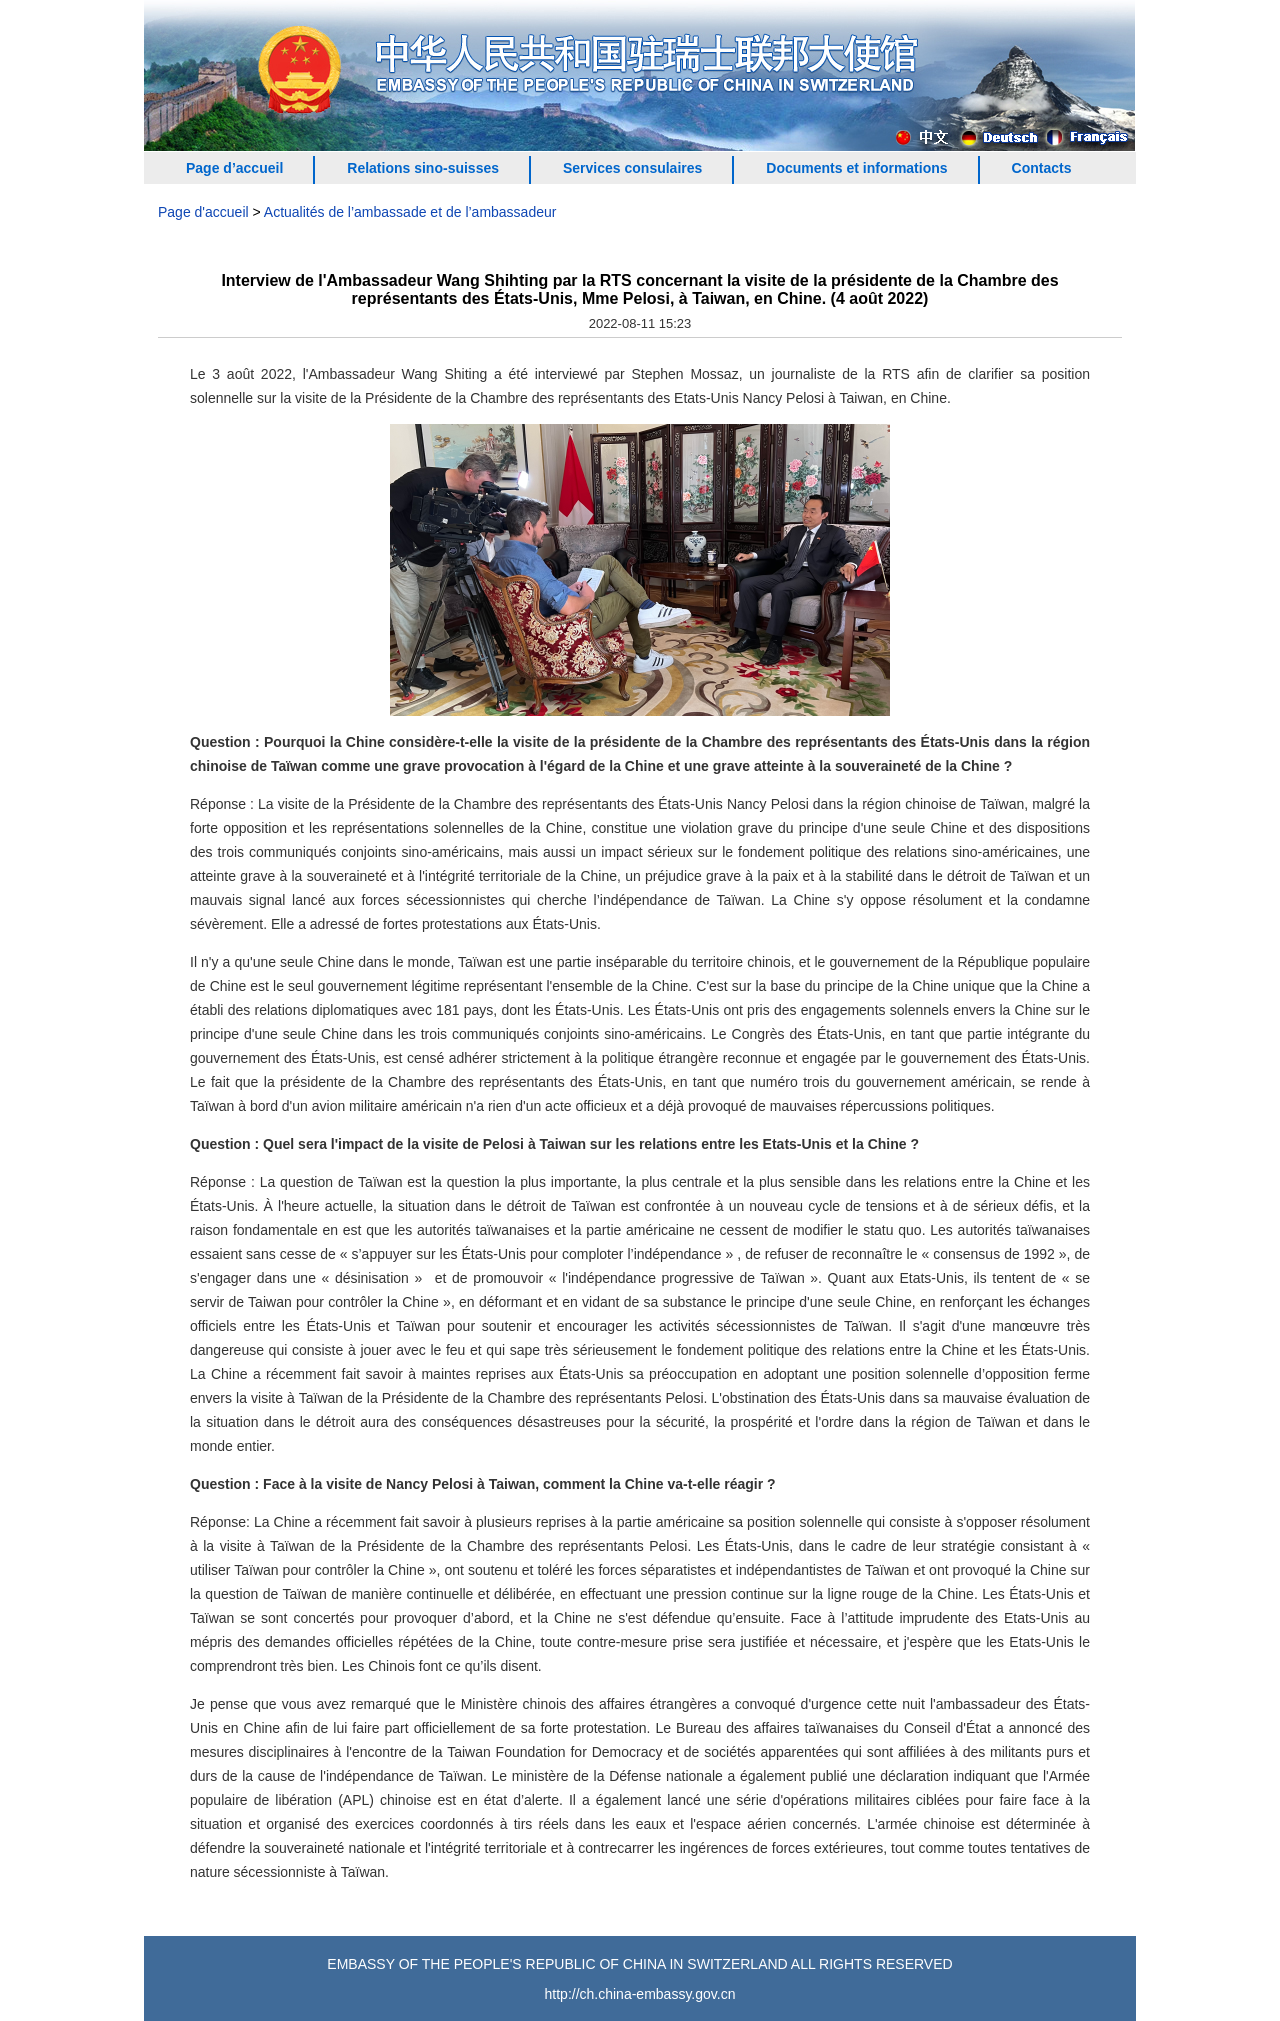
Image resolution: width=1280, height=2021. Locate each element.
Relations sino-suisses (423, 168)
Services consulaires (632, 168)
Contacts (1042, 168)
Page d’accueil (234, 168)
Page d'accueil (203, 212)
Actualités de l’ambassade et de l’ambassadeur (410, 212)
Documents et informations (856, 168)
